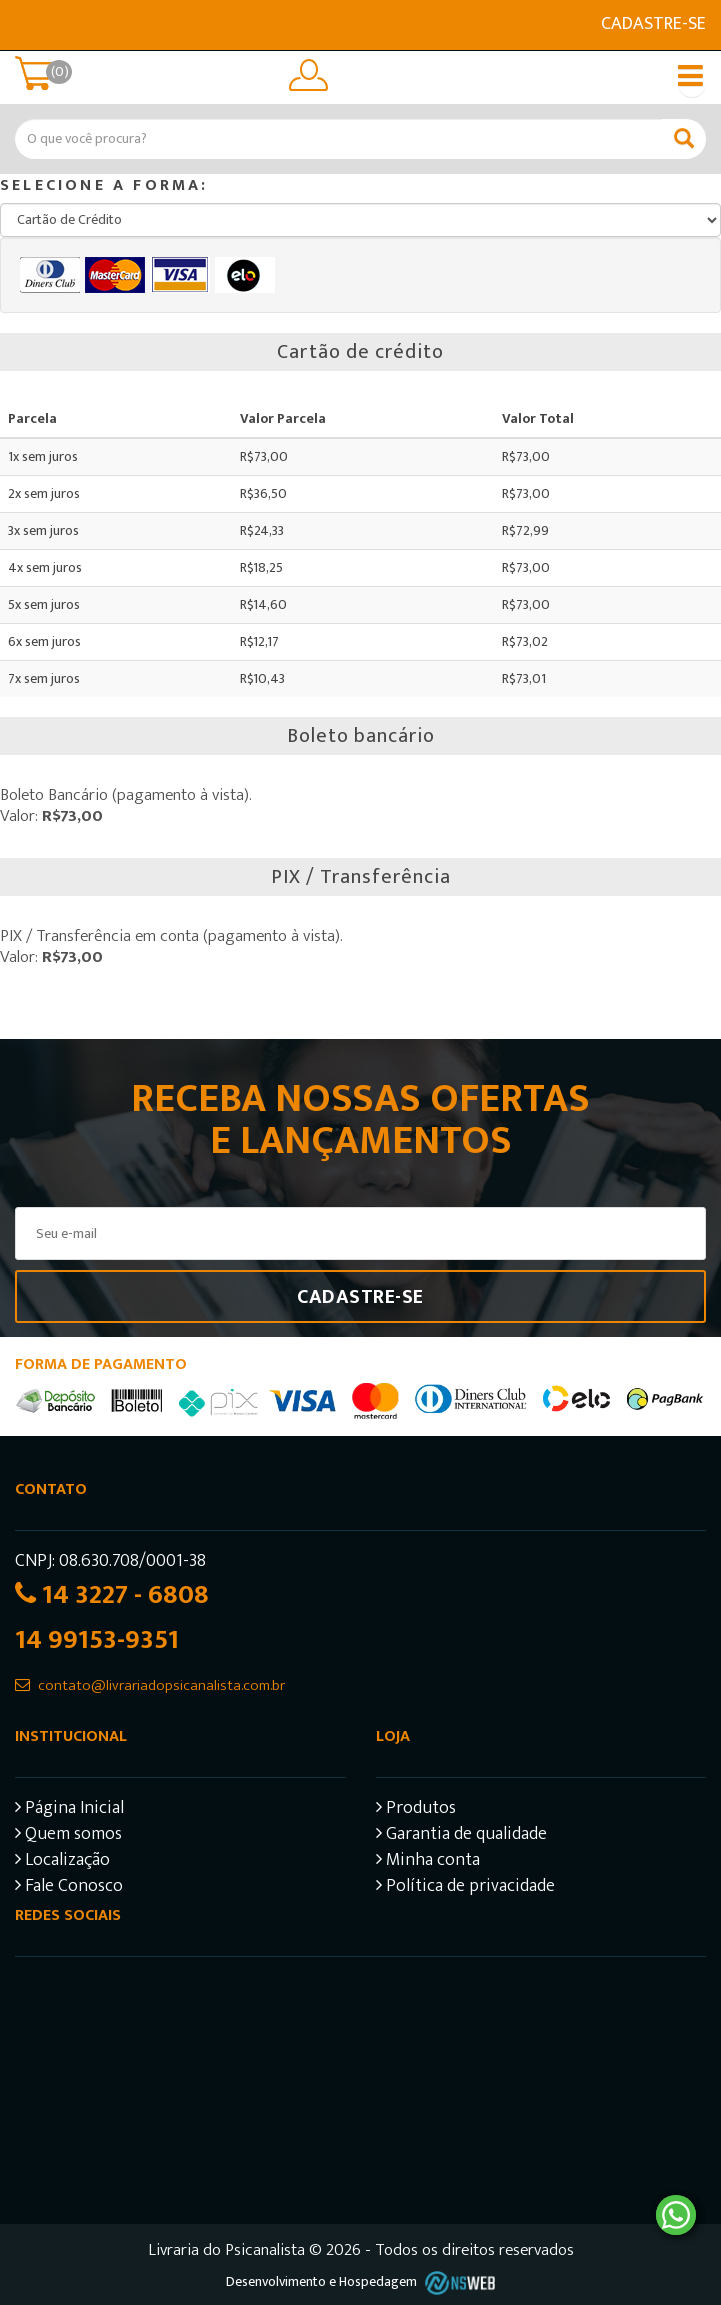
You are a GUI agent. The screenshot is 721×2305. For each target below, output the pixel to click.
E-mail (27, 25)
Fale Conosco (69, 1888)
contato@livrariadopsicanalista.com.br (161, 1685)
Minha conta (428, 1862)
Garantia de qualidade (461, 1836)
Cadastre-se (653, 24)
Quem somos (68, 1836)
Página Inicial (69, 1810)
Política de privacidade (465, 1888)
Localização (62, 1862)
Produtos (416, 1810)
